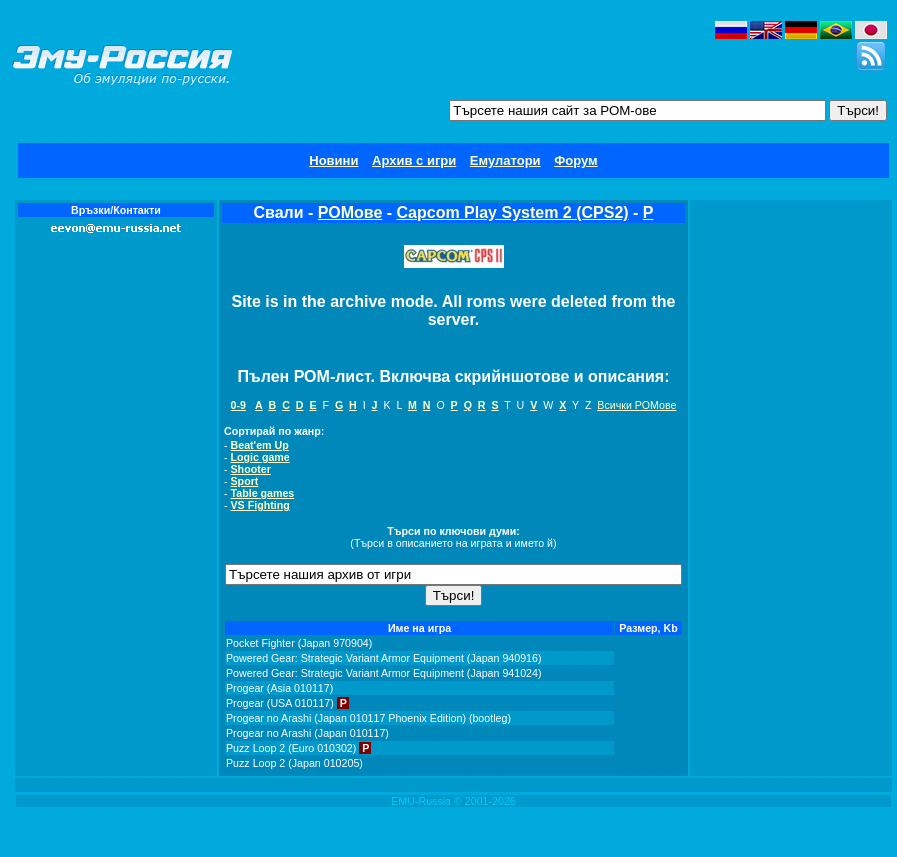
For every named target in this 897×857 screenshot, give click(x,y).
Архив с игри (414, 160)
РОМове (350, 212)
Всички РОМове (636, 405)
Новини (333, 160)
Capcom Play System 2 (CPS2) (513, 212)
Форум (575, 160)
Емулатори (505, 160)
